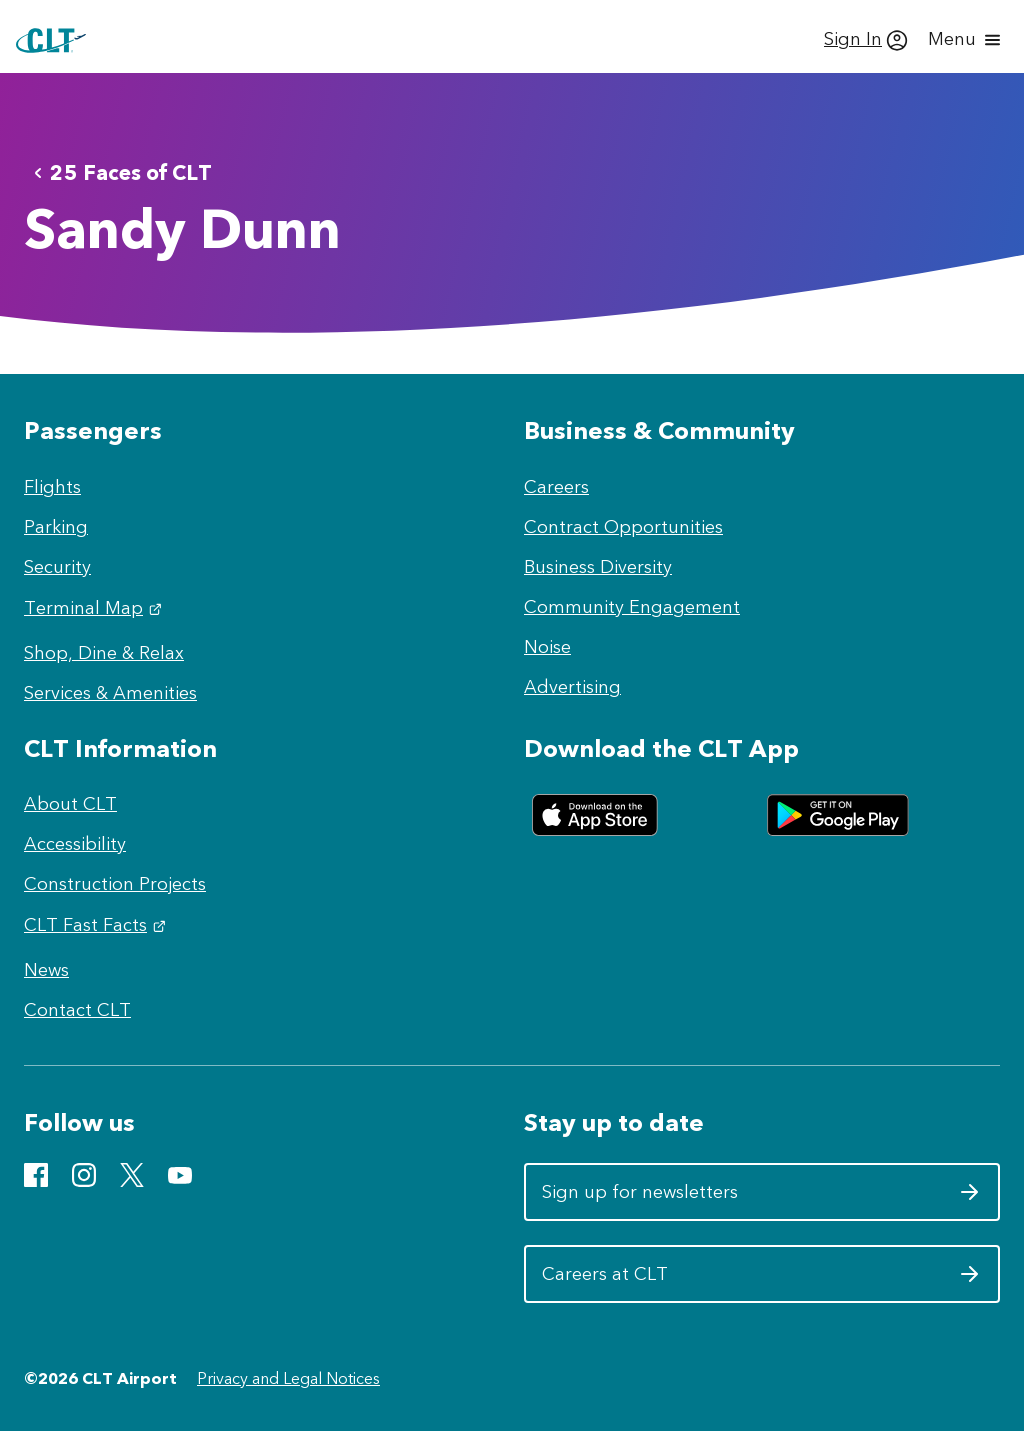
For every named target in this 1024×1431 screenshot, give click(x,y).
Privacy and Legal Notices (288, 1378)
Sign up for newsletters (761, 1199)
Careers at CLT (761, 1281)
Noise (547, 647)
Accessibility (75, 844)
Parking (56, 527)
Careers (556, 487)
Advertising (572, 687)
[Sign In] (866, 40)
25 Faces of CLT (119, 172)
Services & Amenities (110, 693)
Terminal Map (95, 608)
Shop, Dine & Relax (104, 653)
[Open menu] (966, 40)
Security (57, 567)
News (46, 970)
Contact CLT (77, 1010)
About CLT (70, 804)
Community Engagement (632, 607)
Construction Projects (115, 884)
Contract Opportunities (623, 527)
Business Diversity (598, 567)
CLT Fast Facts (97, 925)
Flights (52, 487)
